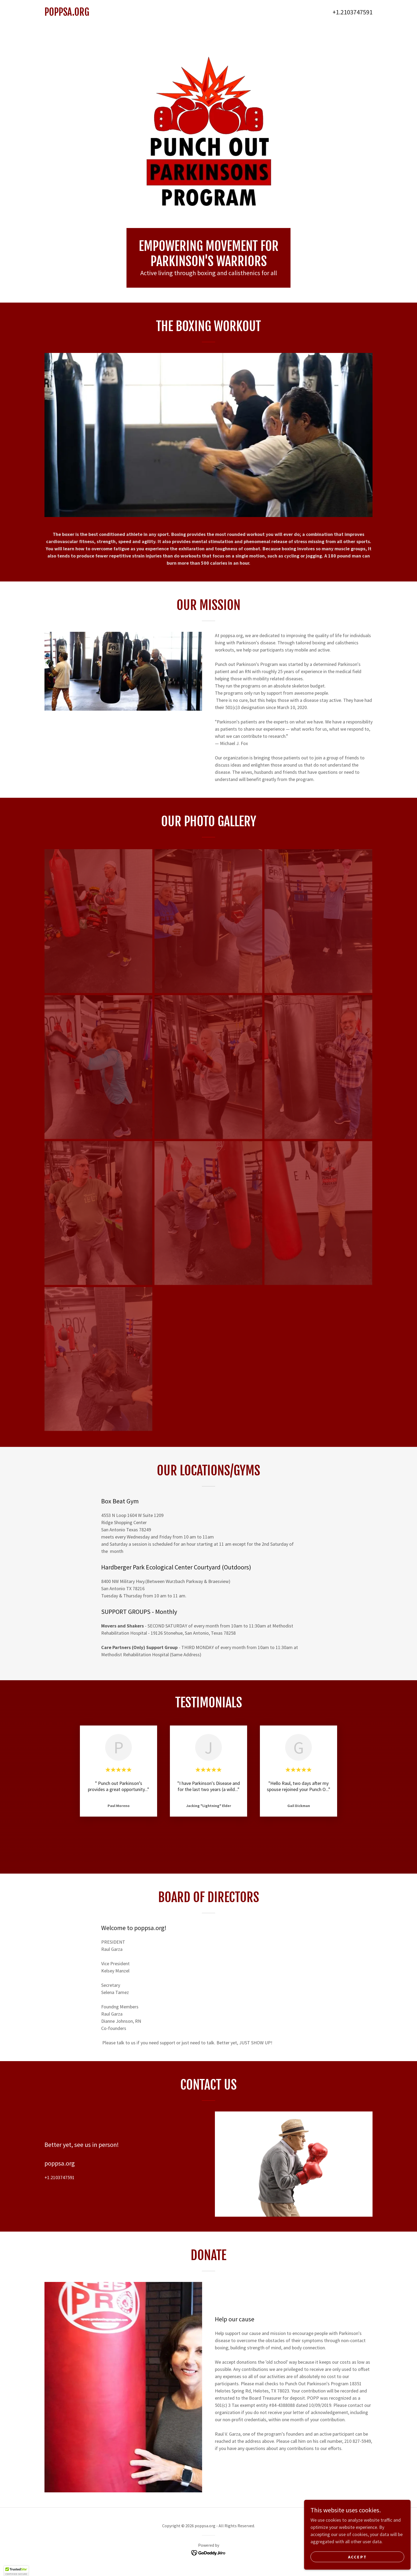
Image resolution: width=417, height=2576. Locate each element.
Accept (357, 2556)
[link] (126, 14)
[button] (16, 2571)
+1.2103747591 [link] (353, 12)
